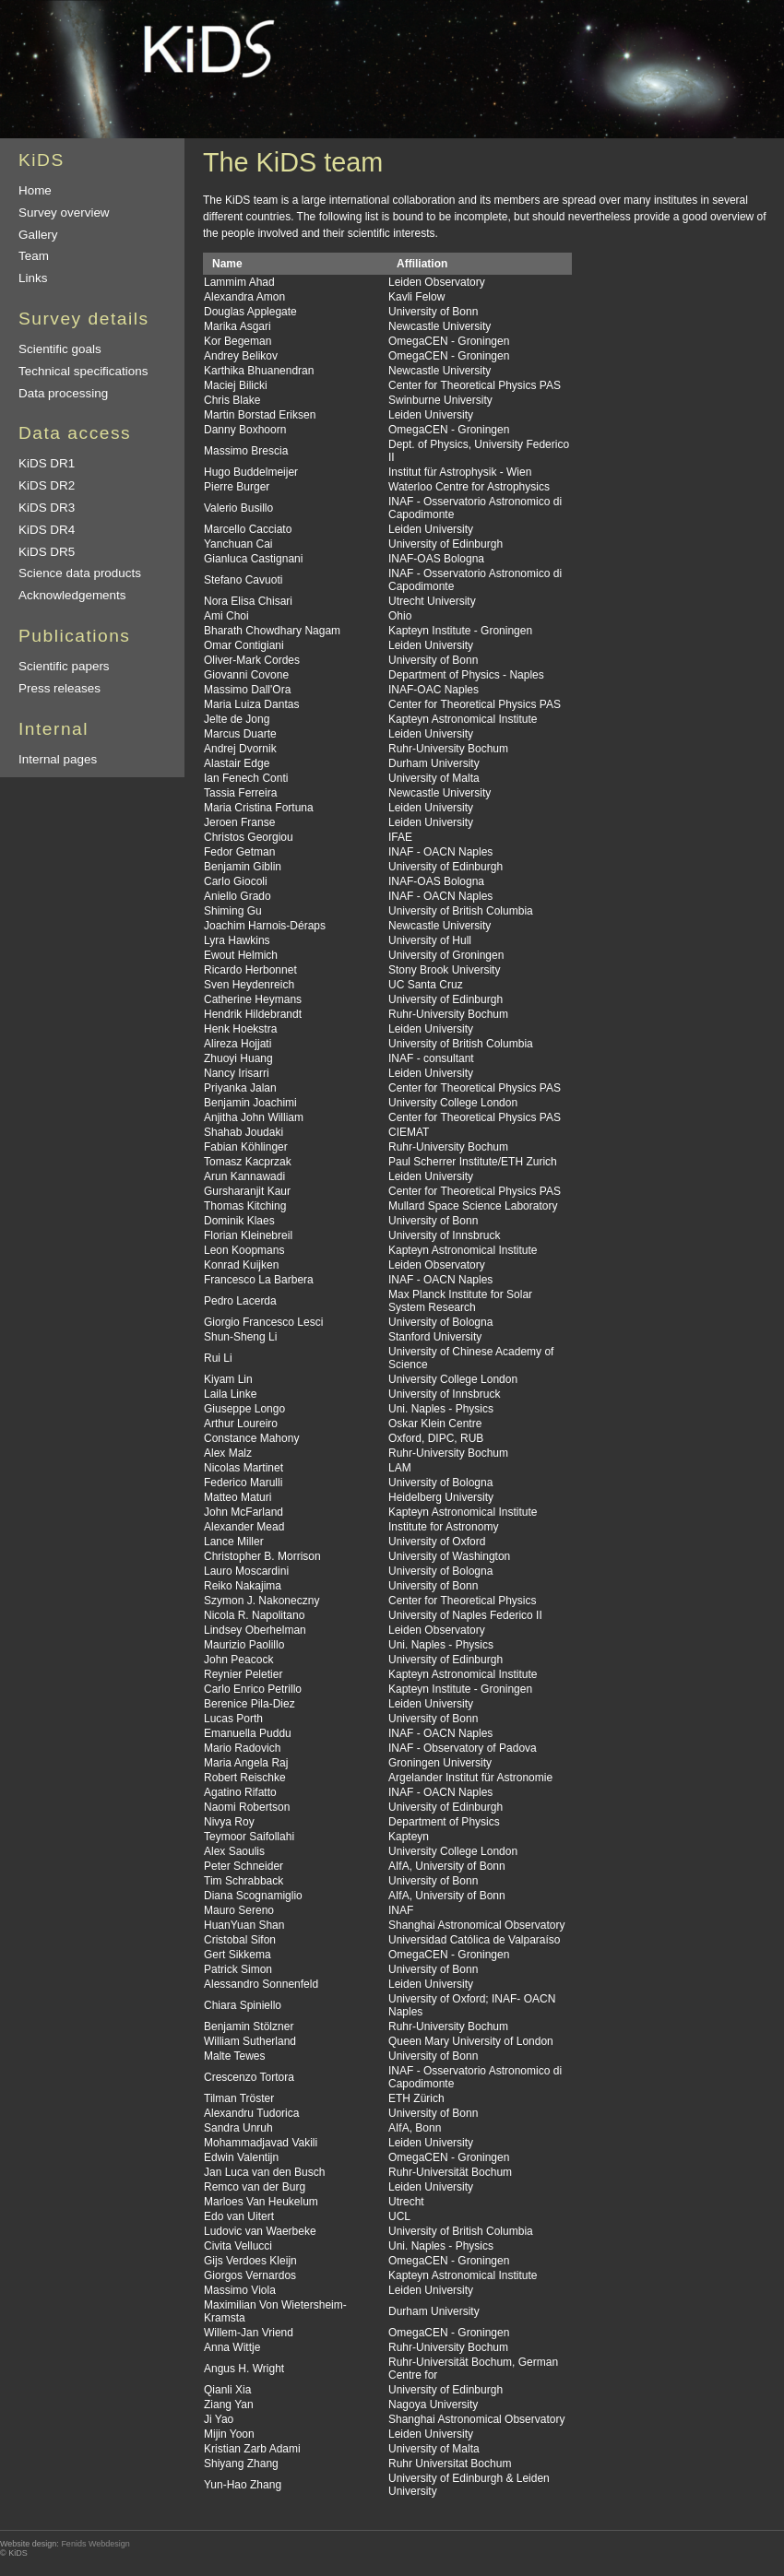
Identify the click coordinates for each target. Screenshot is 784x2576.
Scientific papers (64, 666)
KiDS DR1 (46, 463)
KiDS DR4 (46, 530)
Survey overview (64, 212)
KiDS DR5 (46, 552)
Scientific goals (59, 349)
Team (33, 256)
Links (32, 278)
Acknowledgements (72, 595)
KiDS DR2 (46, 485)
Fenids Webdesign (95, 2543)
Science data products (79, 573)
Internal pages (57, 759)
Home (35, 190)
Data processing (63, 393)
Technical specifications (83, 371)
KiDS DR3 (46, 507)
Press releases (59, 688)
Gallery (38, 235)
